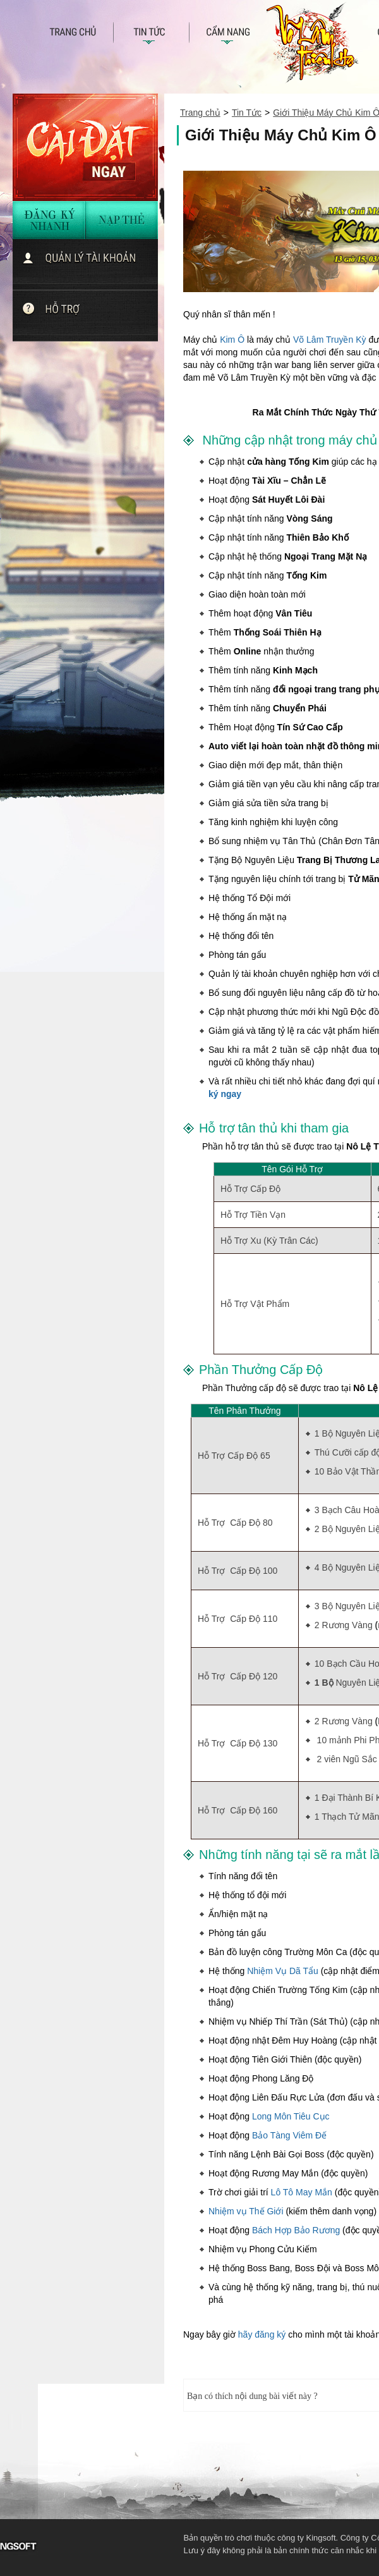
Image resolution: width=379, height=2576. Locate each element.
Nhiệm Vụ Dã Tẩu (282, 1971)
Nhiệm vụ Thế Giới (246, 2211)
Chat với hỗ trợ (90, 315)
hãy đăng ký (262, 2334)
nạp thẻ (122, 220)
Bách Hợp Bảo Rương (296, 2230)
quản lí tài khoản (90, 264)
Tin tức (152, 35)
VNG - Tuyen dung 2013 (86, 2545)
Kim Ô (232, 339)
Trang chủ (81, 35)
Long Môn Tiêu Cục (291, 2116)
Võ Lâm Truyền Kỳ (329, 339)
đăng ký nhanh (49, 220)
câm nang (227, 35)
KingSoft (139, 2545)
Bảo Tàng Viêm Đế (289, 2135)
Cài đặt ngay (85, 147)
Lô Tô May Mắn (301, 2192)
